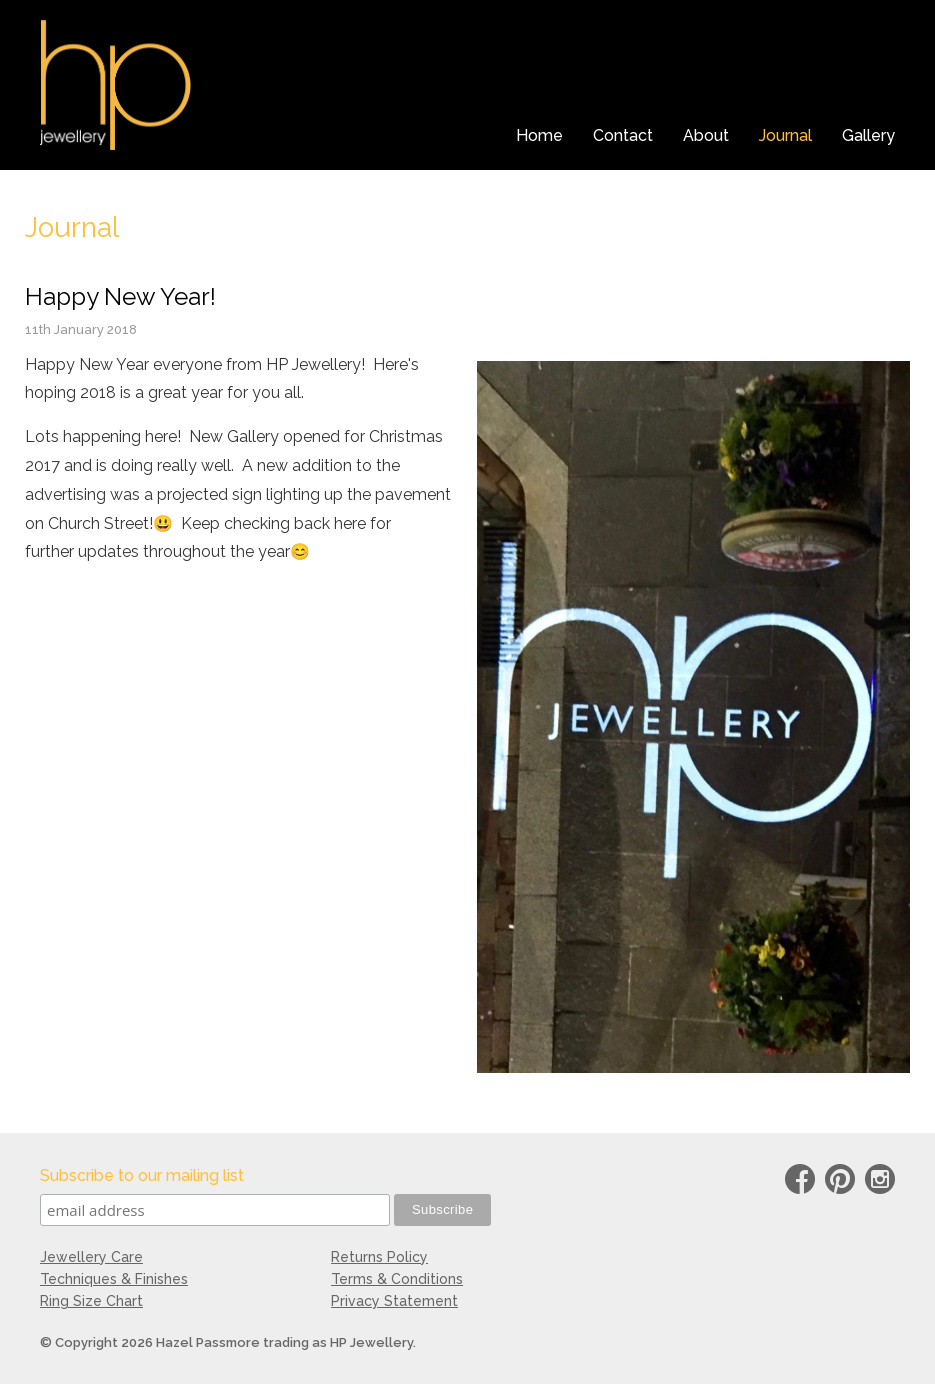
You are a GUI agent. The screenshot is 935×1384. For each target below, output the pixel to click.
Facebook (800, 1182)
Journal (785, 135)
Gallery (868, 135)
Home (539, 135)
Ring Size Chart (91, 1301)
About (706, 135)
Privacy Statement (394, 1301)
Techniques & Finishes (114, 1279)
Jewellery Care (91, 1257)
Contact (623, 135)
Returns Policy (379, 1257)
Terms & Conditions (397, 1279)
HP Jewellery (115, 85)
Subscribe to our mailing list (142, 1175)
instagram (880, 1182)
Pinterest (840, 1182)
